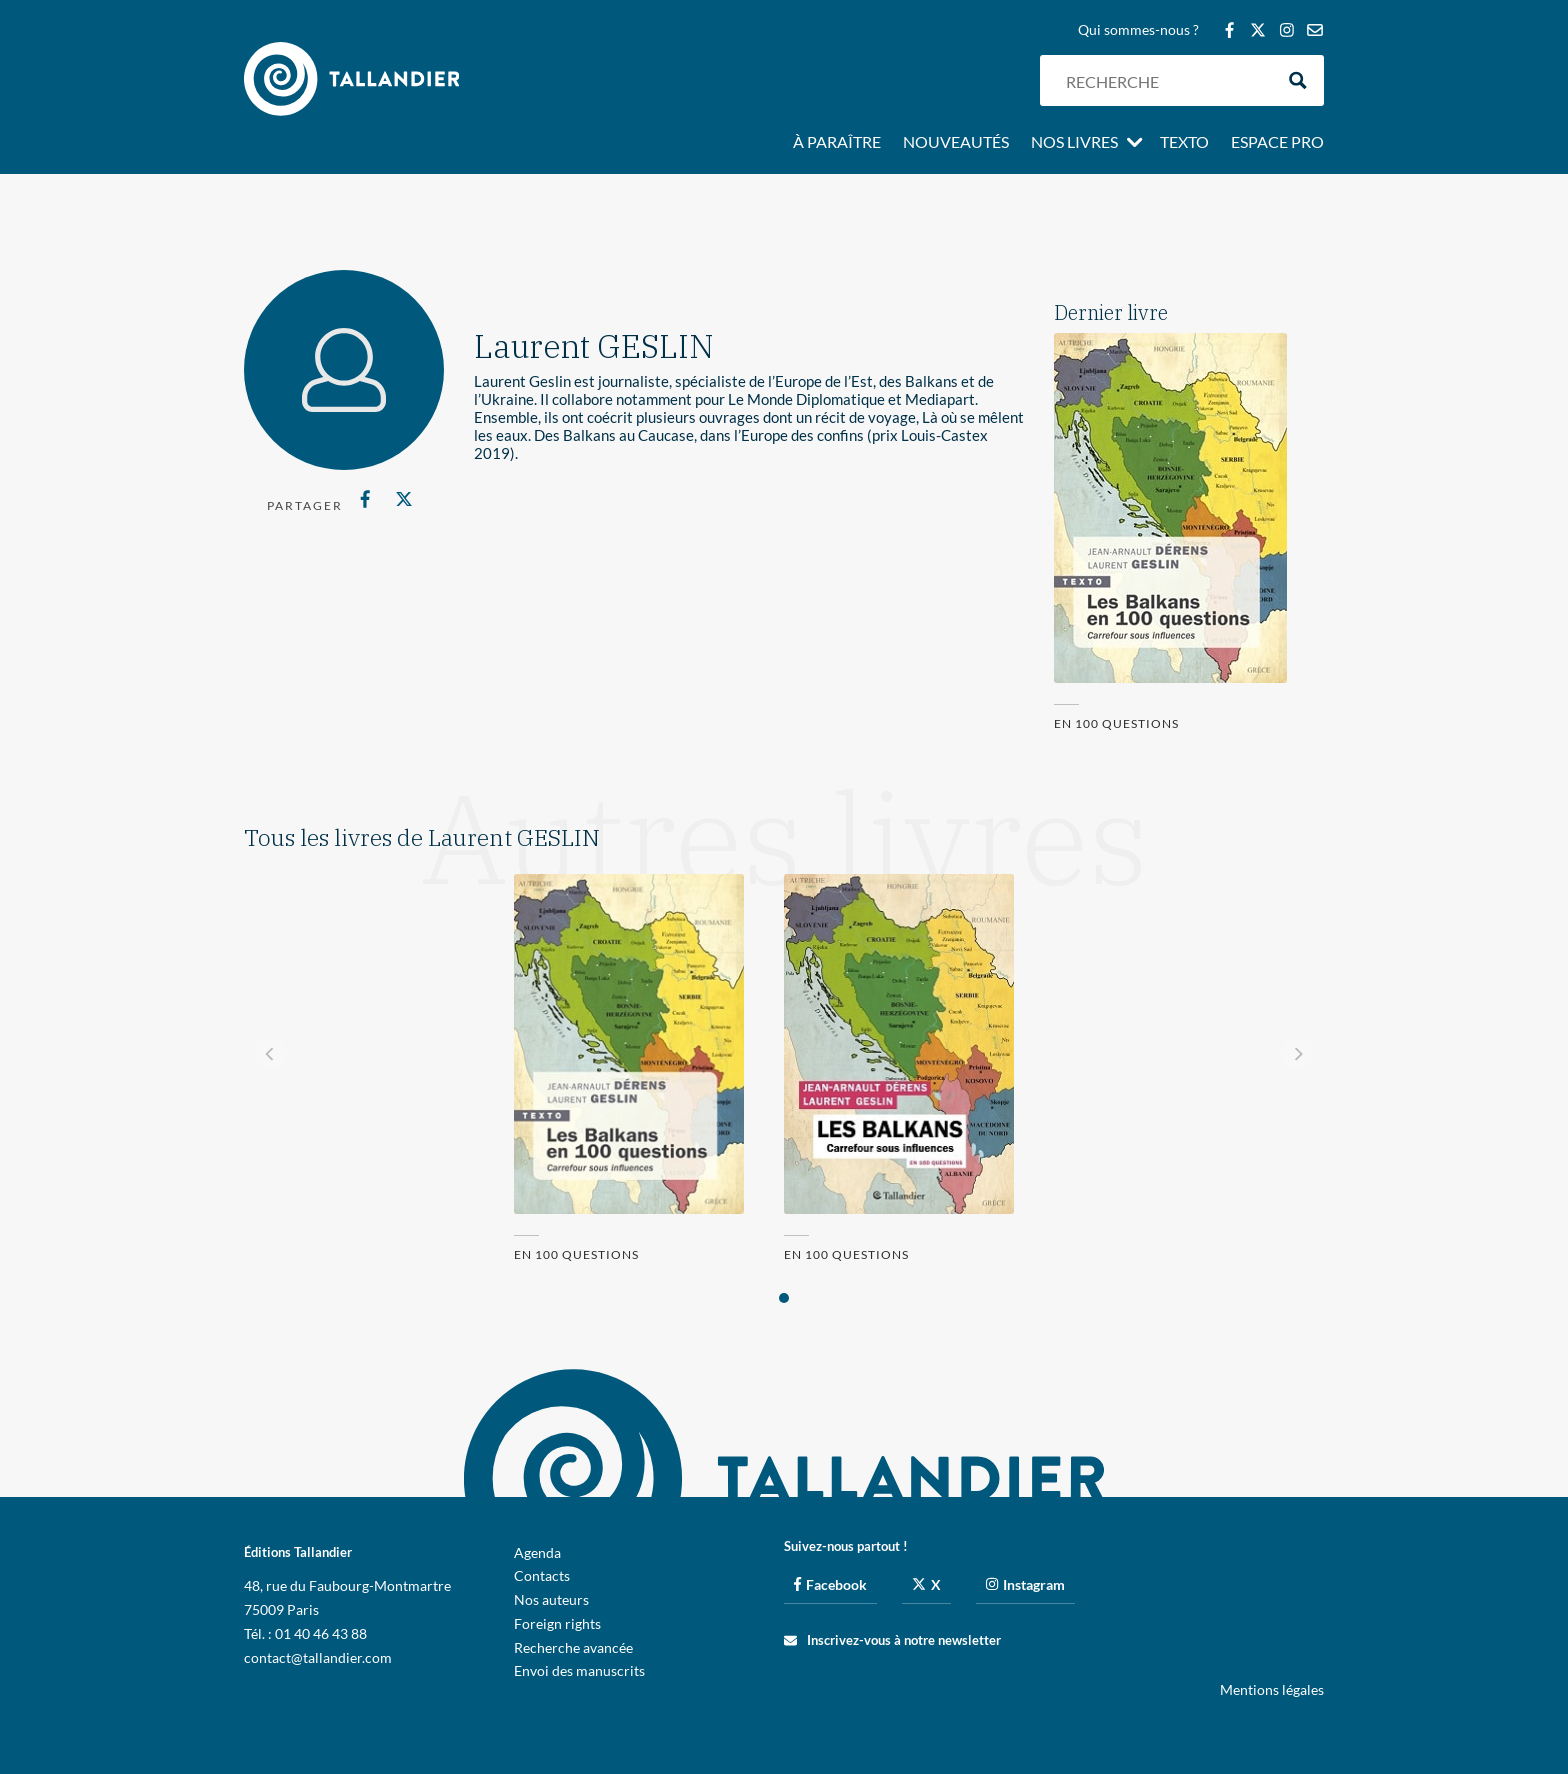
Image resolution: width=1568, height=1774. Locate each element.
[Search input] (1165, 80)
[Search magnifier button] (1298, 80)
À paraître (837, 143)
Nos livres (1074, 143)
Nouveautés (956, 143)
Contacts (542, 1575)
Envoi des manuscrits (579, 1670)
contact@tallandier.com (318, 1657)
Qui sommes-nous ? (1138, 30)
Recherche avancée (573, 1647)
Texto (1184, 143)
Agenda (537, 1552)
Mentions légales (1272, 1689)
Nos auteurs (551, 1599)
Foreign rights (557, 1623)
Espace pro (1277, 143)
